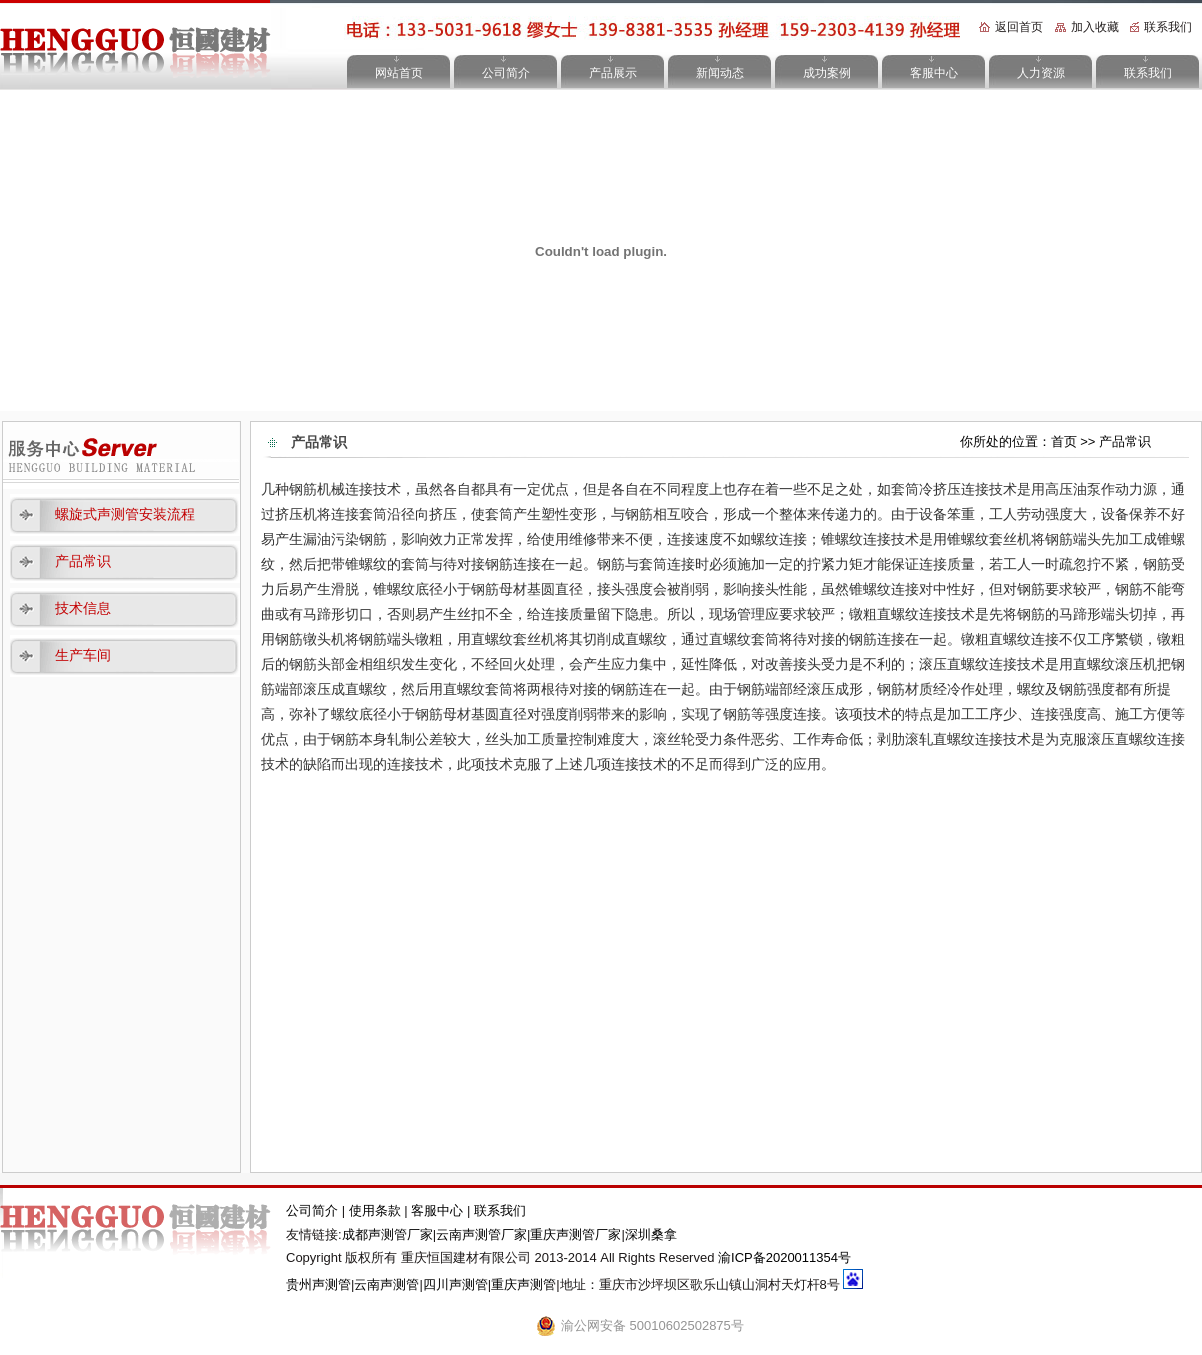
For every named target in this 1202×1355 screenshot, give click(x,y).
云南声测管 (386, 1284)
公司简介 (506, 73)
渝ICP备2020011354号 (784, 1257)
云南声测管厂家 (481, 1234)
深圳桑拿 (651, 1234)
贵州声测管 (318, 1284)
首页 (1064, 441)
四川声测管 (455, 1284)
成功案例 (827, 73)
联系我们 (1168, 27)
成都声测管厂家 (387, 1234)
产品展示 (613, 73)
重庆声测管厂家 (575, 1234)
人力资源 (1041, 73)
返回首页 (1019, 27)
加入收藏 (1095, 27)
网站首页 (399, 73)
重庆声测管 (523, 1284)
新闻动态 (720, 73)
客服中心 (934, 73)
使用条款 (377, 1210)
